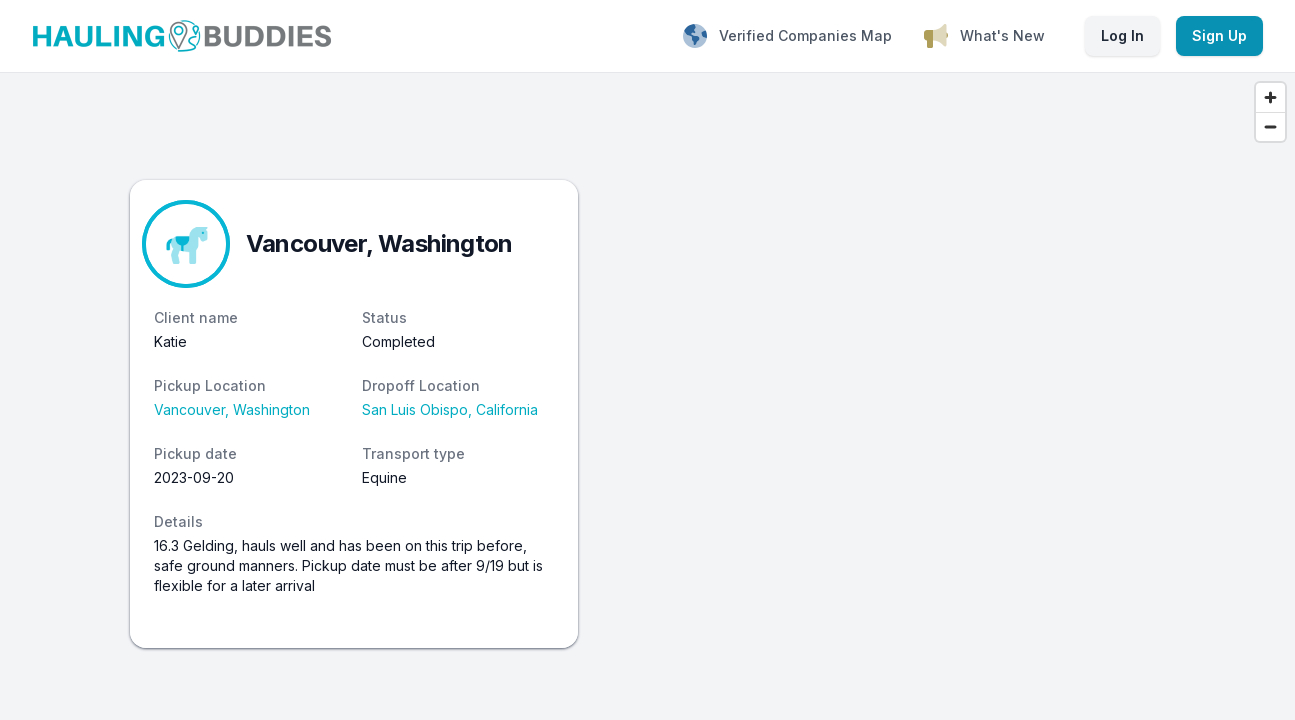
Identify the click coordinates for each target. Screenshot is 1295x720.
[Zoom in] (1270, 97)
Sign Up (1219, 35)
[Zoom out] (1270, 126)
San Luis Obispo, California (450, 409)
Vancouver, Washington (232, 409)
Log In (1122, 35)
